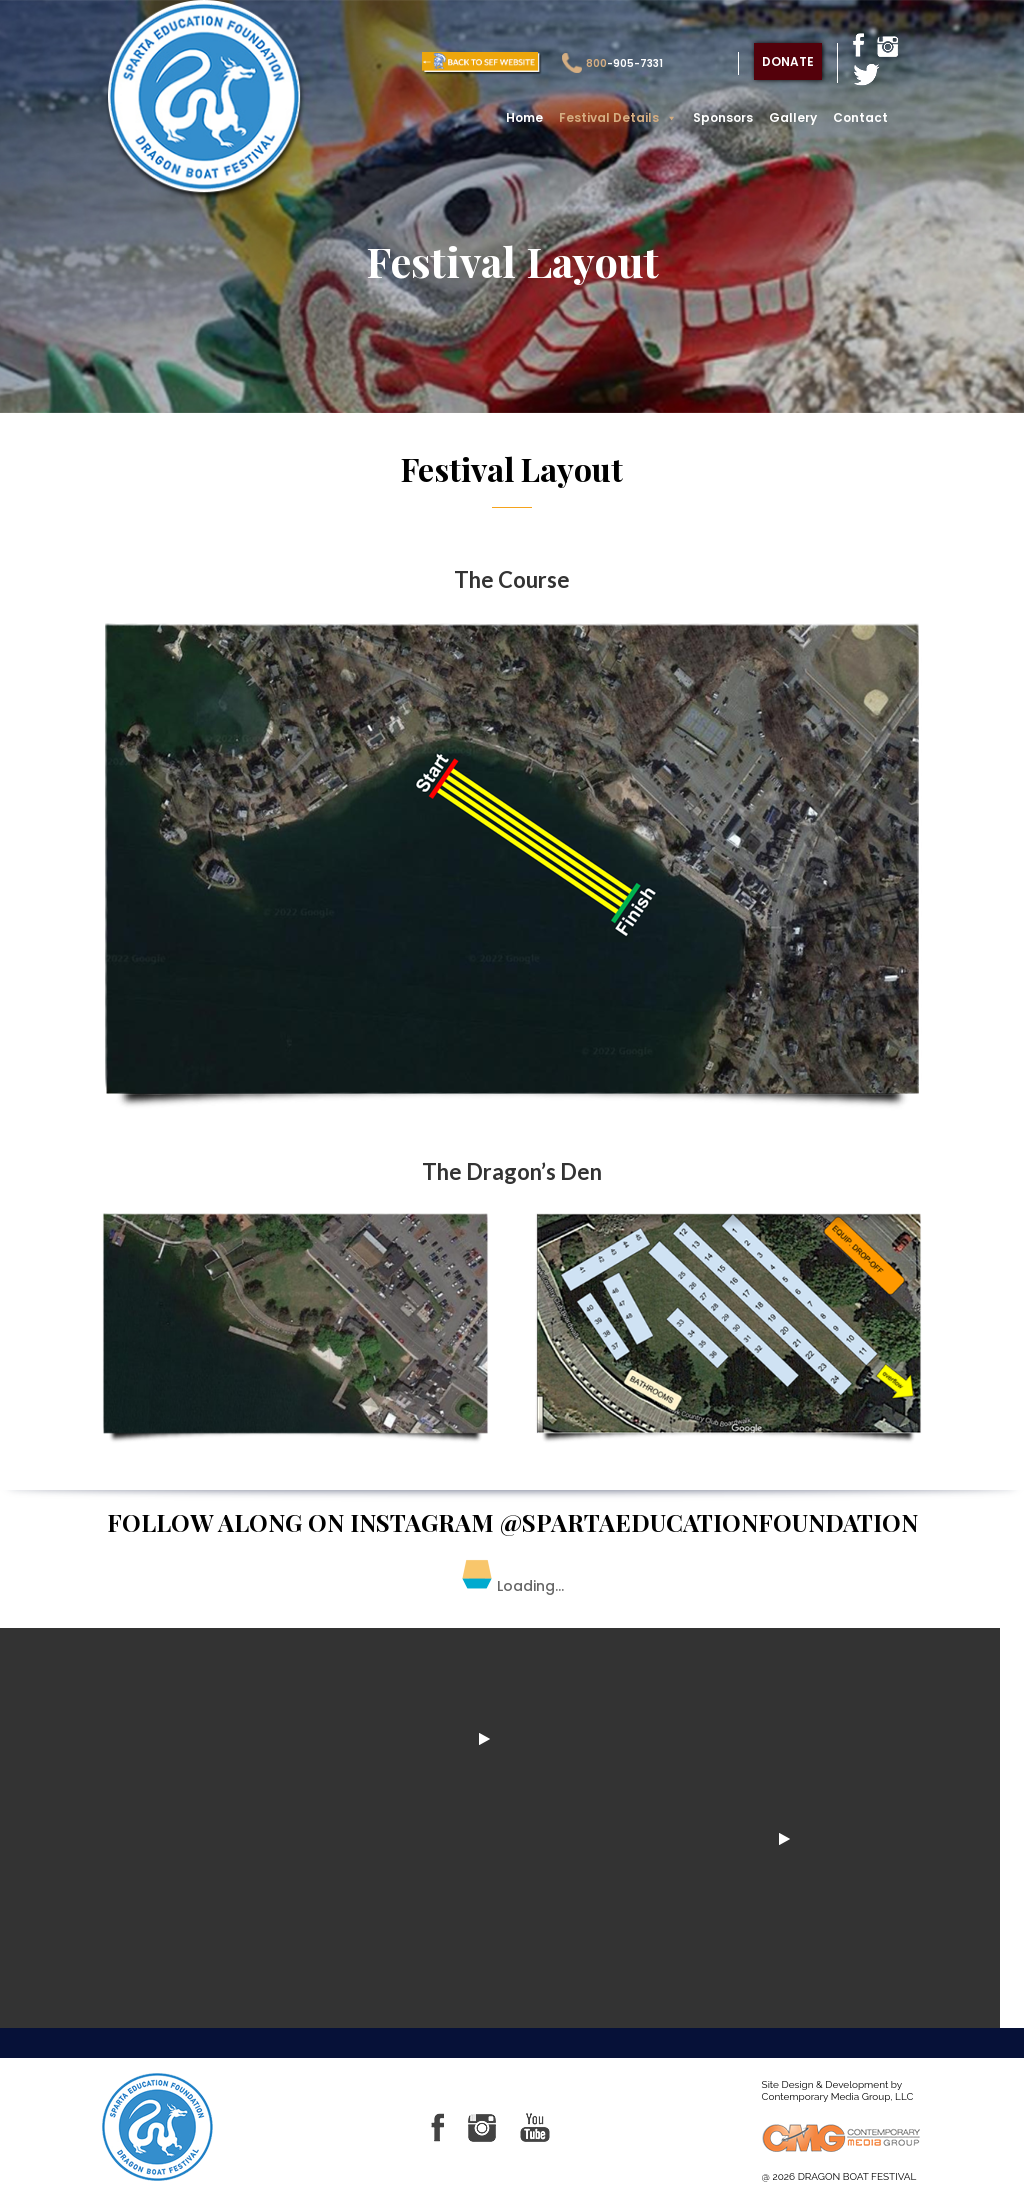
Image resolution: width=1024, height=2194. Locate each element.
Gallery (793, 117)
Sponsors (723, 117)
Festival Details (618, 117)
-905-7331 (612, 63)
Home (524, 117)
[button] (668, 117)
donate (788, 61)
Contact (860, 117)
